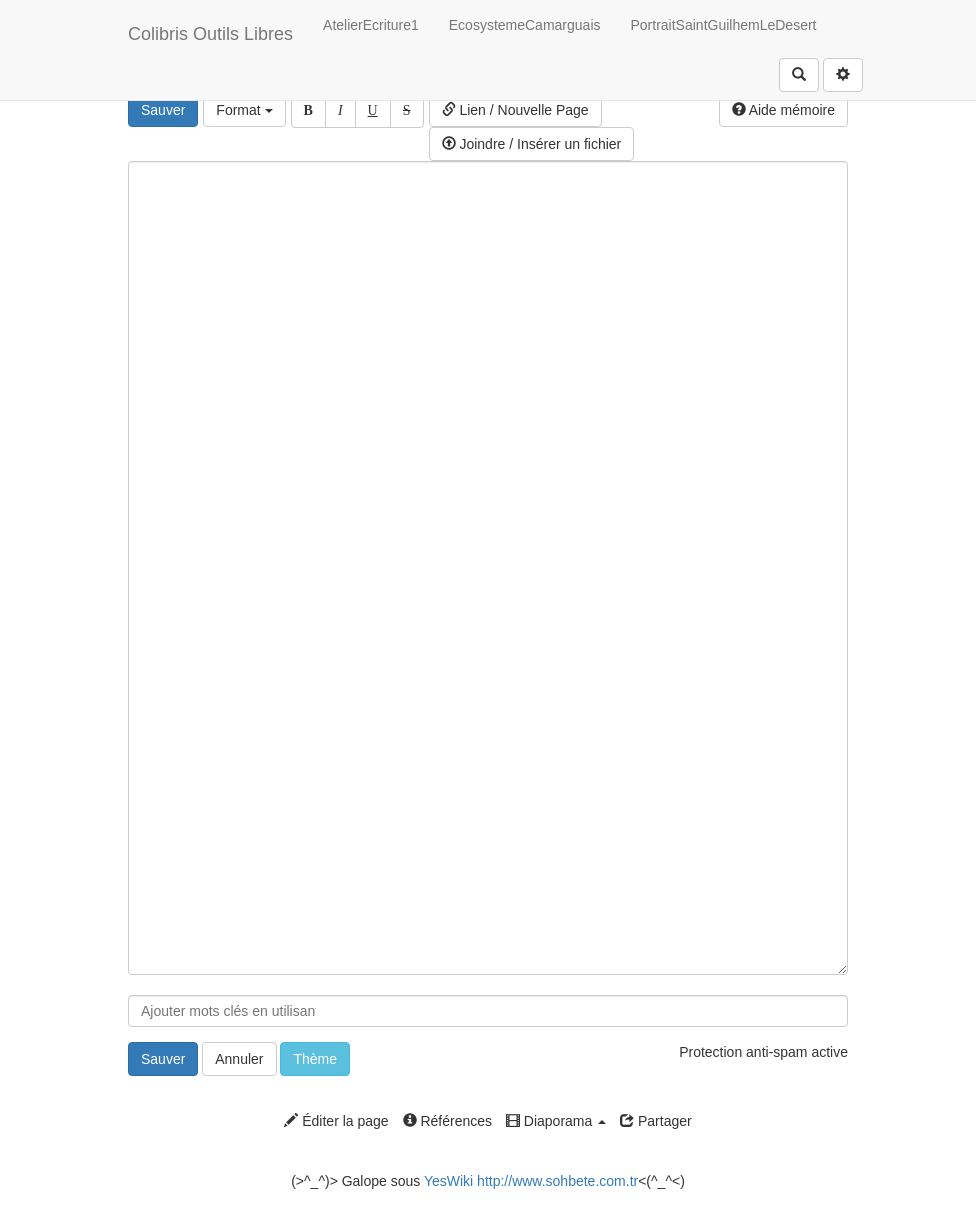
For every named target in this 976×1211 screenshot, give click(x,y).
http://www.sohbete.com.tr (557, 1181)
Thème (315, 1059)
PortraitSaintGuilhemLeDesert (724, 25)
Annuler (239, 1059)
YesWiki (448, 1181)
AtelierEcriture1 (371, 25)
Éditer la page (336, 1121)
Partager (656, 1121)
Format (244, 110)
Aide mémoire (783, 110)
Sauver (163, 110)
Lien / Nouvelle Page (515, 110)
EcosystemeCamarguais (525, 25)
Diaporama (556, 1121)
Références (447, 1121)
